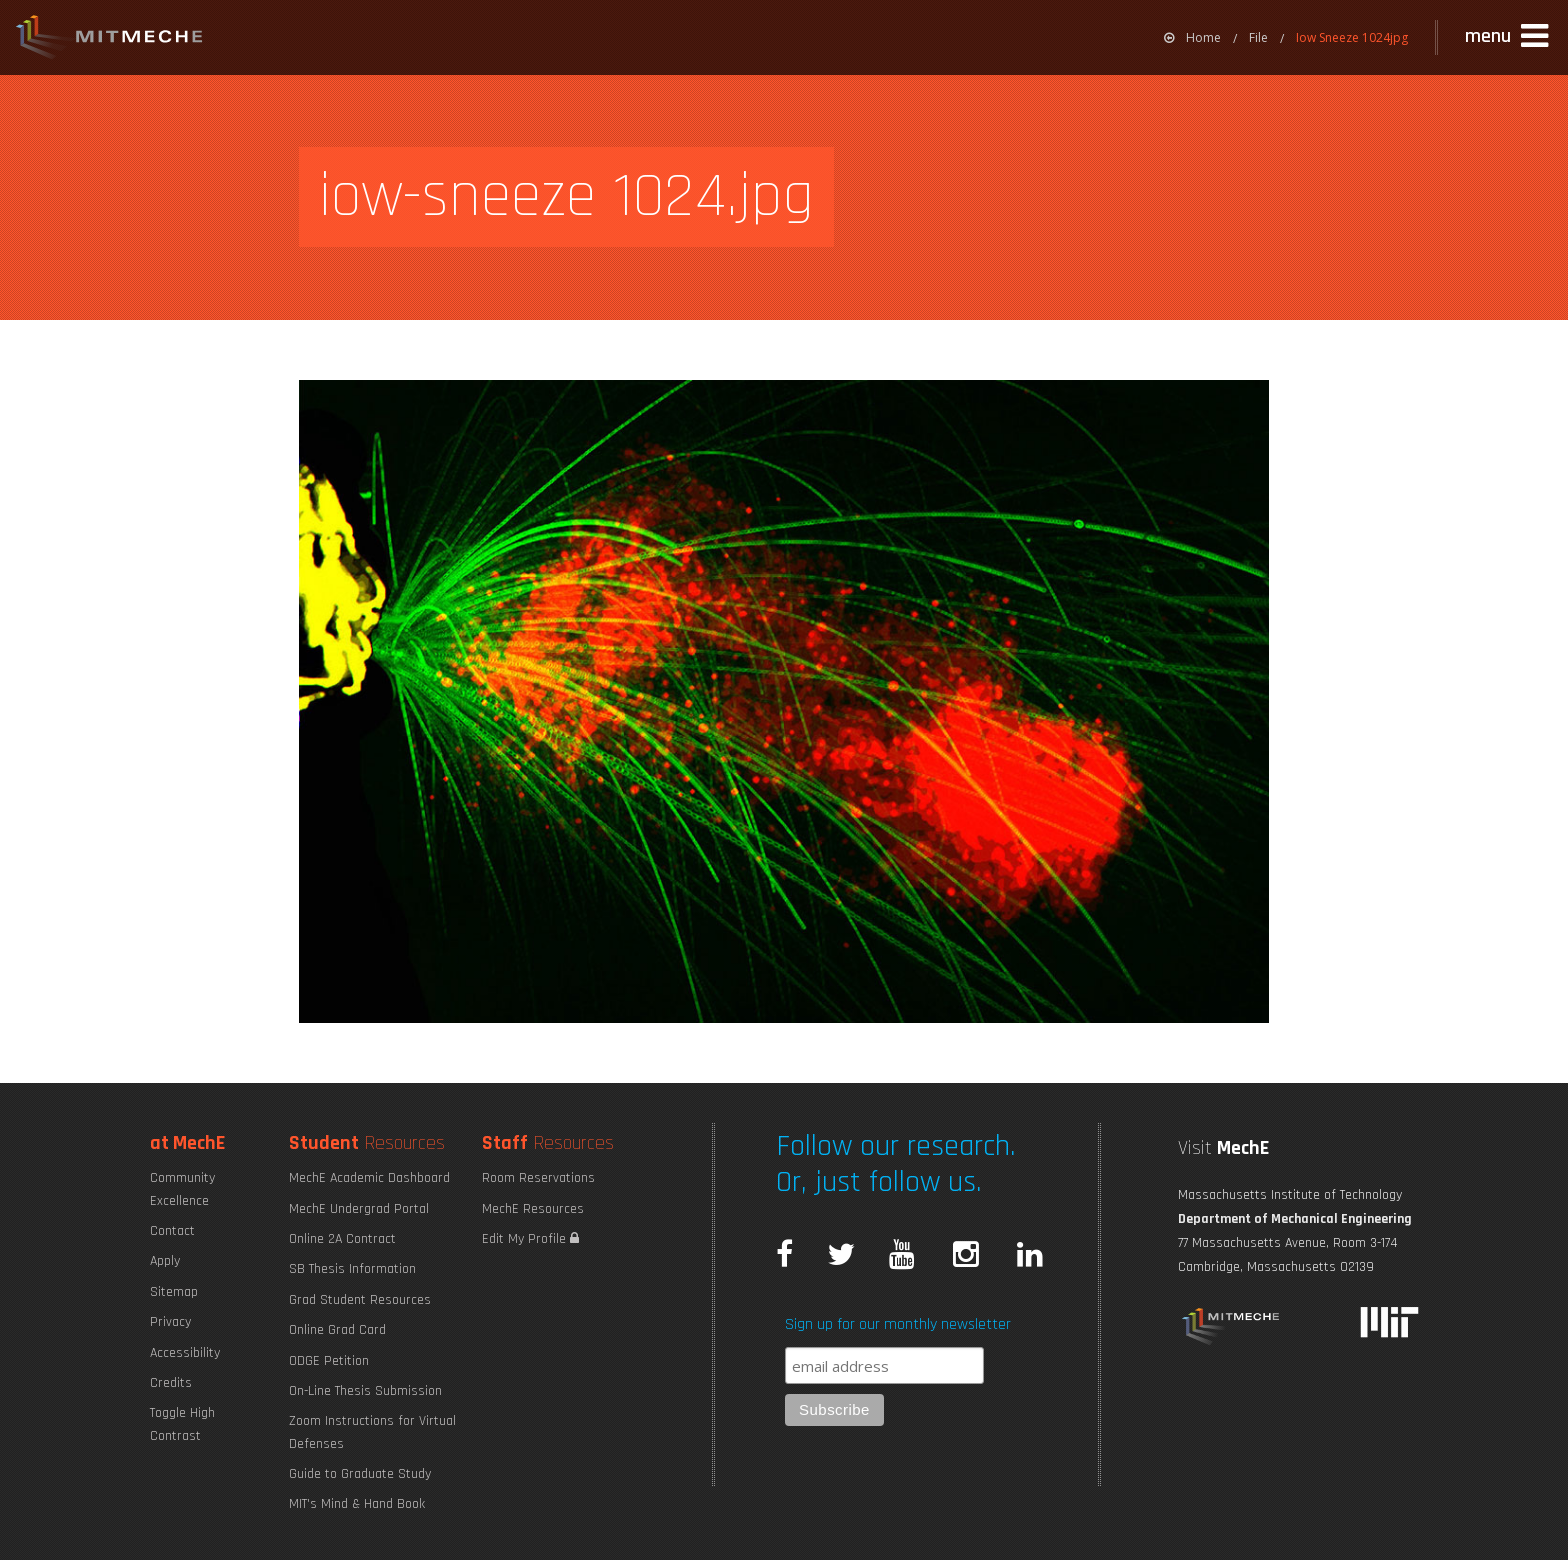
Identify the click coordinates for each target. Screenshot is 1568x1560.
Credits (171, 1383)
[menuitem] (1192, 37)
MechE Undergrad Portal (359, 1209)
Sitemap (174, 1292)
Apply (165, 1261)
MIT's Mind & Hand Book (357, 1504)
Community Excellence (182, 1189)
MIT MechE (110, 40)
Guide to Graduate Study (360, 1474)
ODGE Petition (329, 1361)
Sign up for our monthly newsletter (898, 1324)
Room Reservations (538, 1178)
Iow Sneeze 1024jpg (1352, 37)
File (1258, 37)
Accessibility (185, 1353)
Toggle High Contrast (182, 1424)
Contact (172, 1231)
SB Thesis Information (352, 1269)
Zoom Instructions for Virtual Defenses (372, 1432)
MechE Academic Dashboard (369, 1178)
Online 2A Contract (342, 1239)
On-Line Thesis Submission (365, 1391)
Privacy (170, 1322)
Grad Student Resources (360, 1300)
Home (1192, 37)
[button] (1509, 37)
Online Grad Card (337, 1330)
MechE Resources (533, 1209)
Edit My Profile (530, 1239)
